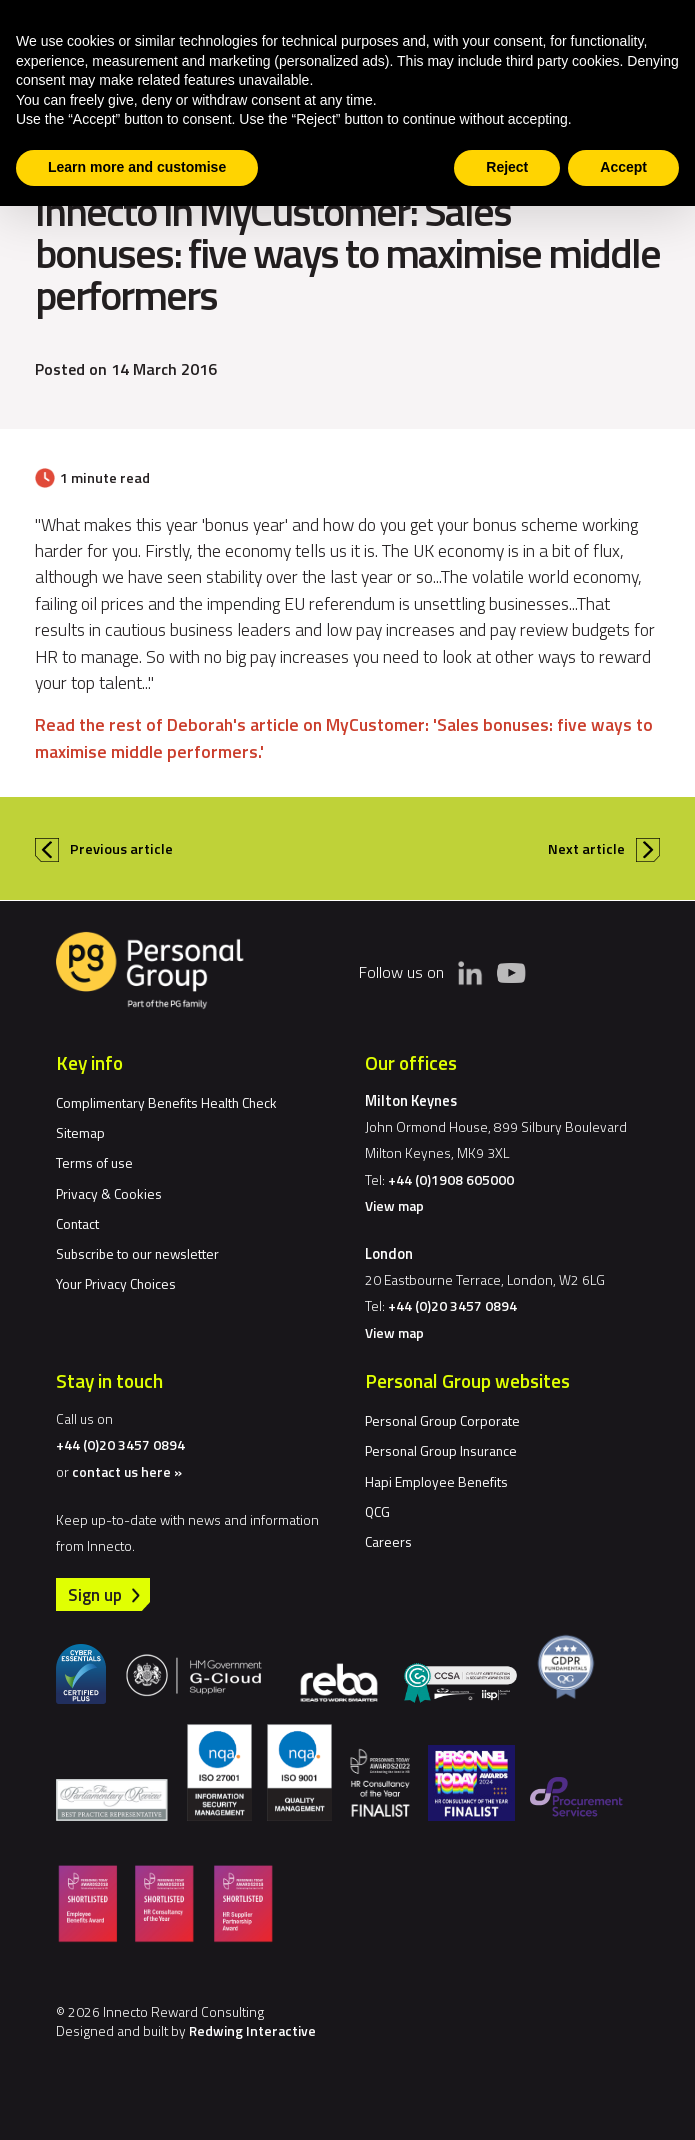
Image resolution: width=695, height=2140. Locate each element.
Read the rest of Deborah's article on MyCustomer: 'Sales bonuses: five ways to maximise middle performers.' (344, 737)
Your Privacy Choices (116, 1283)
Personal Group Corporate (442, 1420)
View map (394, 1205)
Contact (77, 1223)
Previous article (121, 849)
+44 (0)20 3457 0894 (452, 1305)
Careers (388, 1541)
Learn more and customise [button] (137, 167)
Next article (586, 849)
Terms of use (94, 1162)
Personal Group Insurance (441, 1450)
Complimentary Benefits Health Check (166, 1102)
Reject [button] (507, 167)
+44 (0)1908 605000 (451, 1179)
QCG (377, 1511)
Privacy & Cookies (109, 1193)
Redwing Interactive (252, 2030)
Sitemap (80, 1132)
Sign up (95, 1594)
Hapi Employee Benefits (436, 1481)
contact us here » (127, 1471)
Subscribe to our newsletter (137, 1253)
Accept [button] (623, 167)
